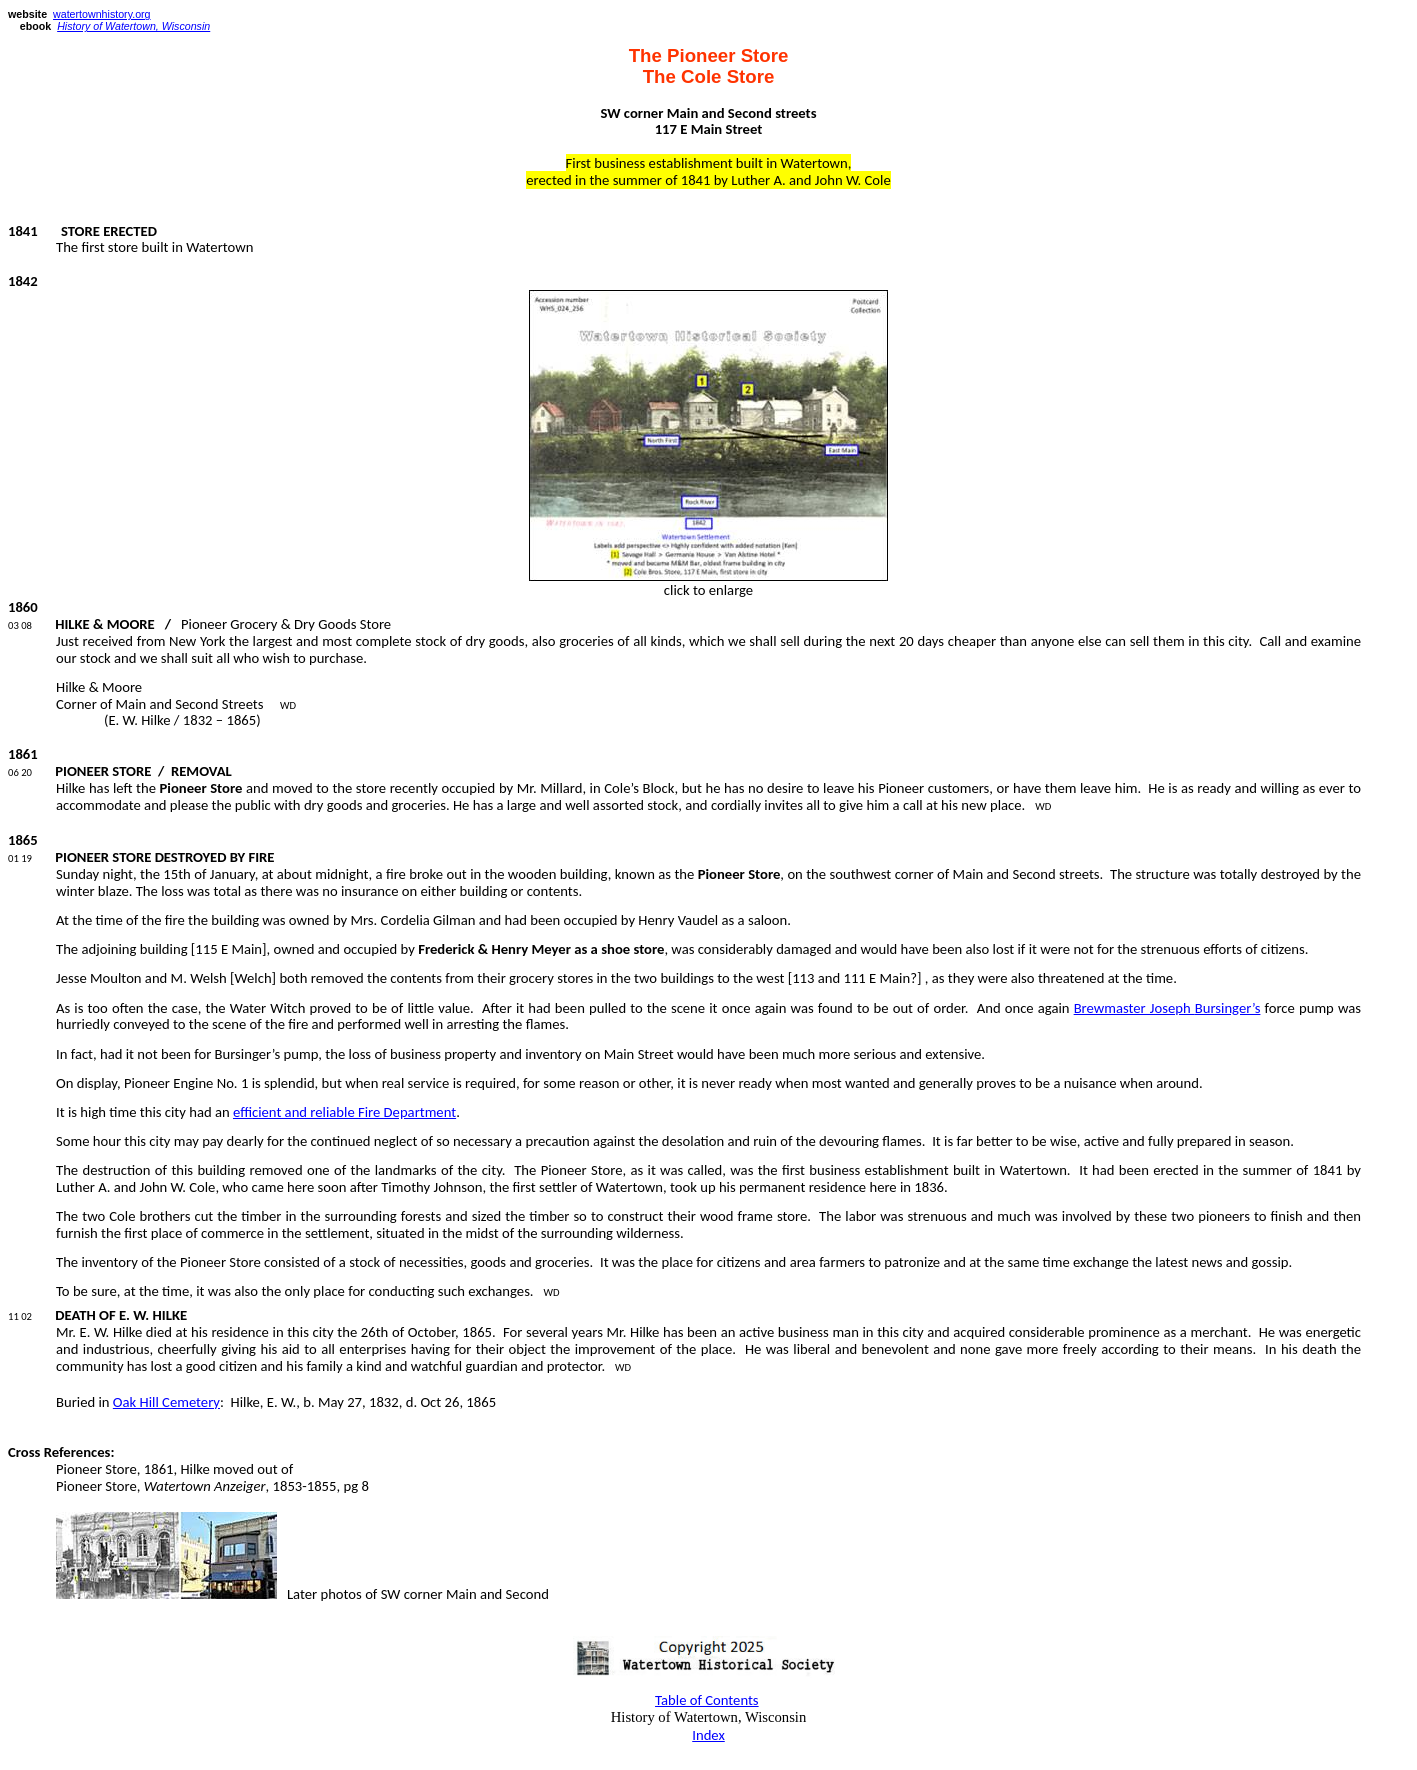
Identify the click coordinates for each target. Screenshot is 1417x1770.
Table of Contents (707, 1700)
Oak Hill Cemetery (166, 1402)
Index (708, 1735)
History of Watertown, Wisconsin (133, 26)
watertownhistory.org (102, 14)
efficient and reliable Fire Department (344, 1112)
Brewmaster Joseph (1167, 1008)
